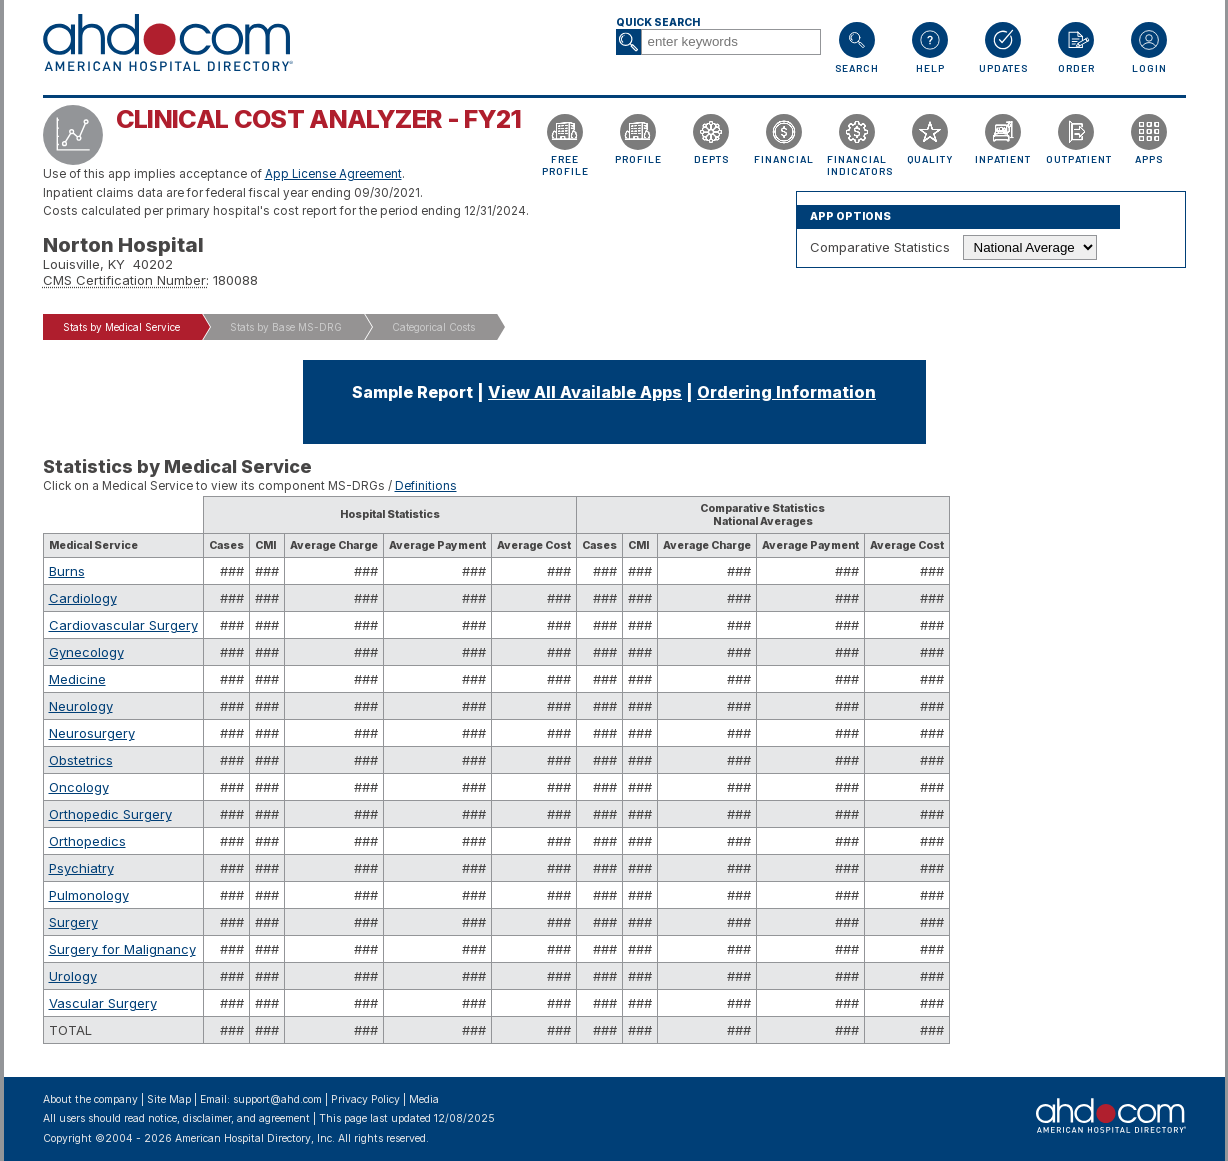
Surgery (73, 922)
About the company (90, 1099)
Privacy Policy (365, 1099)
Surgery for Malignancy (122, 949)
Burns (67, 571)
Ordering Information (786, 392)
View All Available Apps (585, 392)
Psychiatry (81, 868)
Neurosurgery (92, 733)
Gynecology (86, 652)
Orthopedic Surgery (110, 814)
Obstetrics (81, 760)
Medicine (77, 679)
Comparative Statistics (880, 247)
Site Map (169, 1099)
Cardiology (83, 598)
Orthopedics (87, 841)
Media (424, 1099)
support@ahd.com (277, 1099)
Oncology (79, 787)
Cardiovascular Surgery (123, 625)
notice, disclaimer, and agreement (229, 1118)
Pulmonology (89, 895)
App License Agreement (333, 174)
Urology (73, 976)
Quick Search (658, 22)
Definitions (426, 486)
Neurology (81, 706)
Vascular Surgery (103, 1003)
